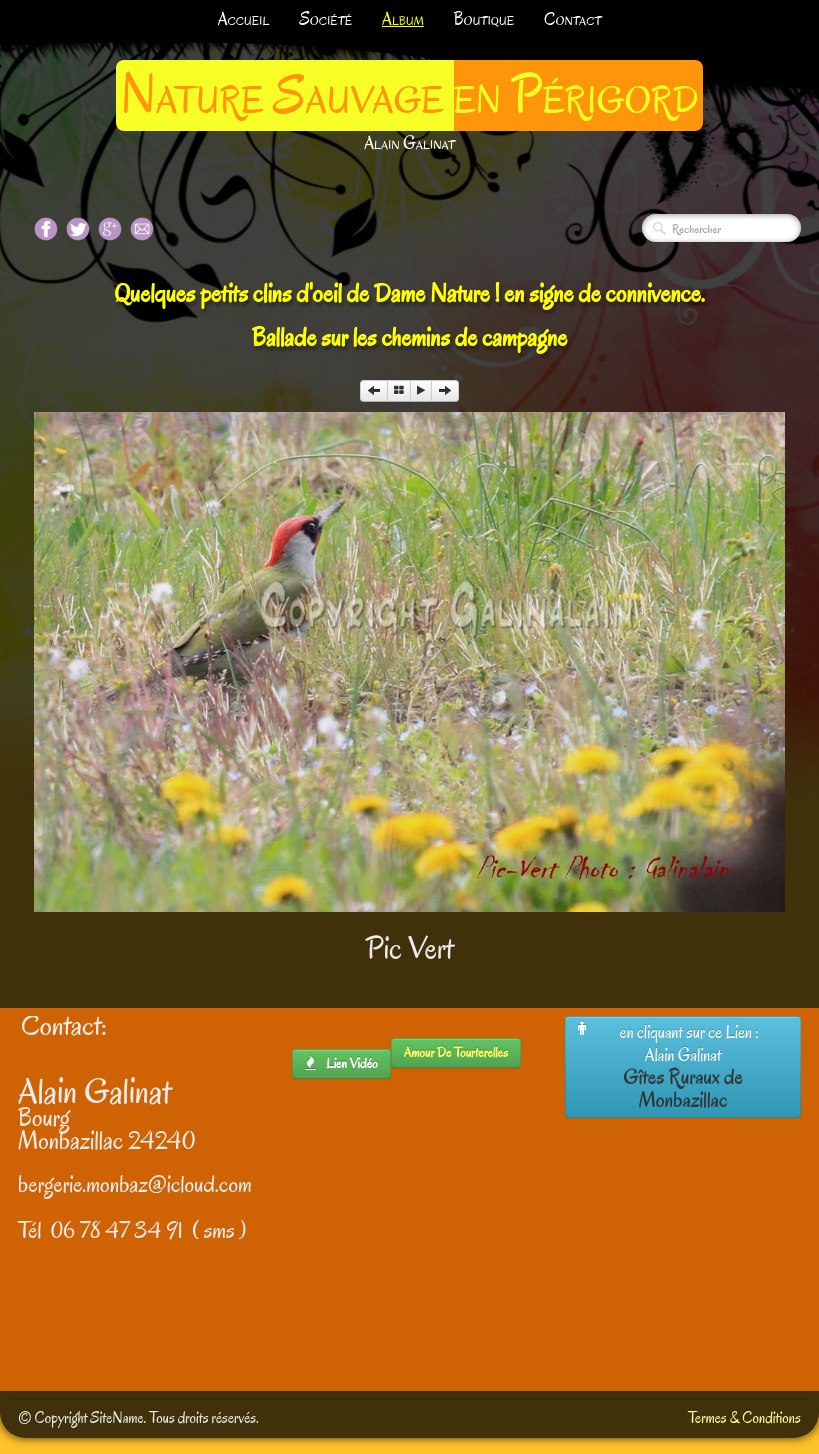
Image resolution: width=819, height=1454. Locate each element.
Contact (572, 19)
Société (325, 19)
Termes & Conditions (744, 1418)
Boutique (484, 19)
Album (403, 19)
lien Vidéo (341, 1063)
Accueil (244, 19)
